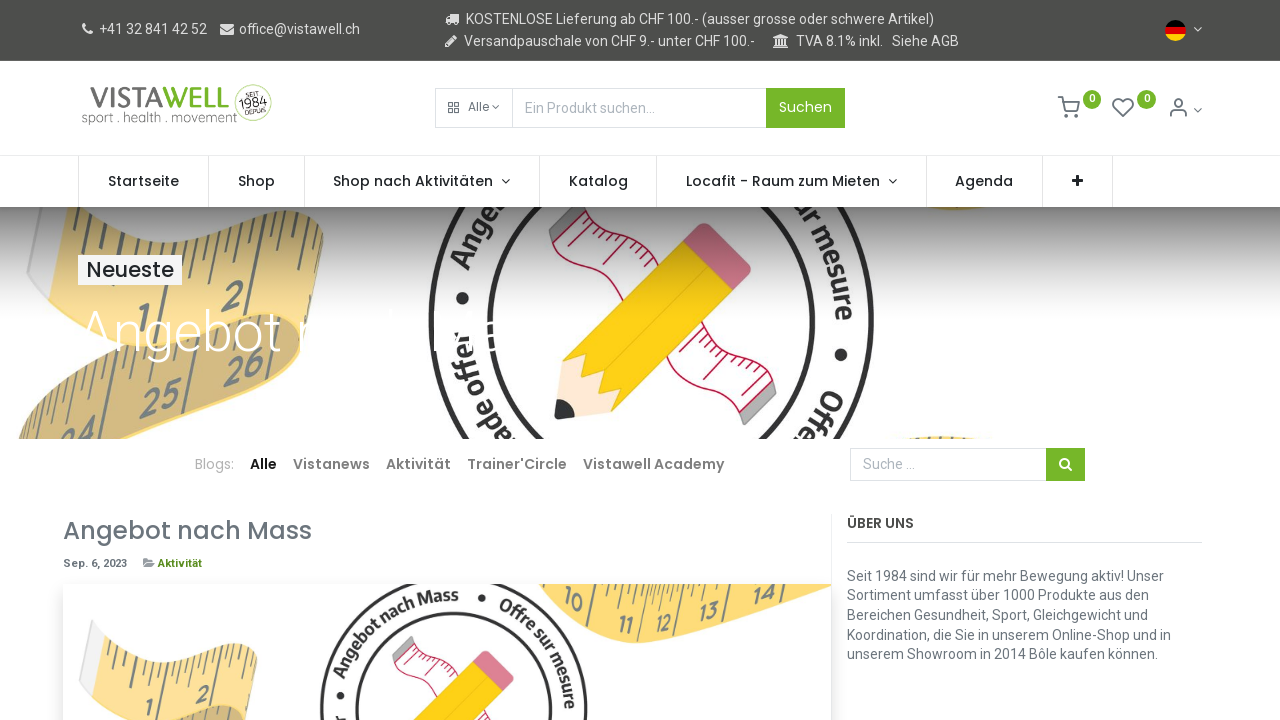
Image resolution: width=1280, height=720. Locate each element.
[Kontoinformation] (1184, 110)
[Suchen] (1065, 465)
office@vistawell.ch (289, 29)
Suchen (805, 107)
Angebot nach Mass (187, 531)
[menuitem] (143, 182)
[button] (474, 108)
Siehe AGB (925, 41)
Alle (263, 464)
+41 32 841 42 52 (142, 29)
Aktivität (180, 563)
